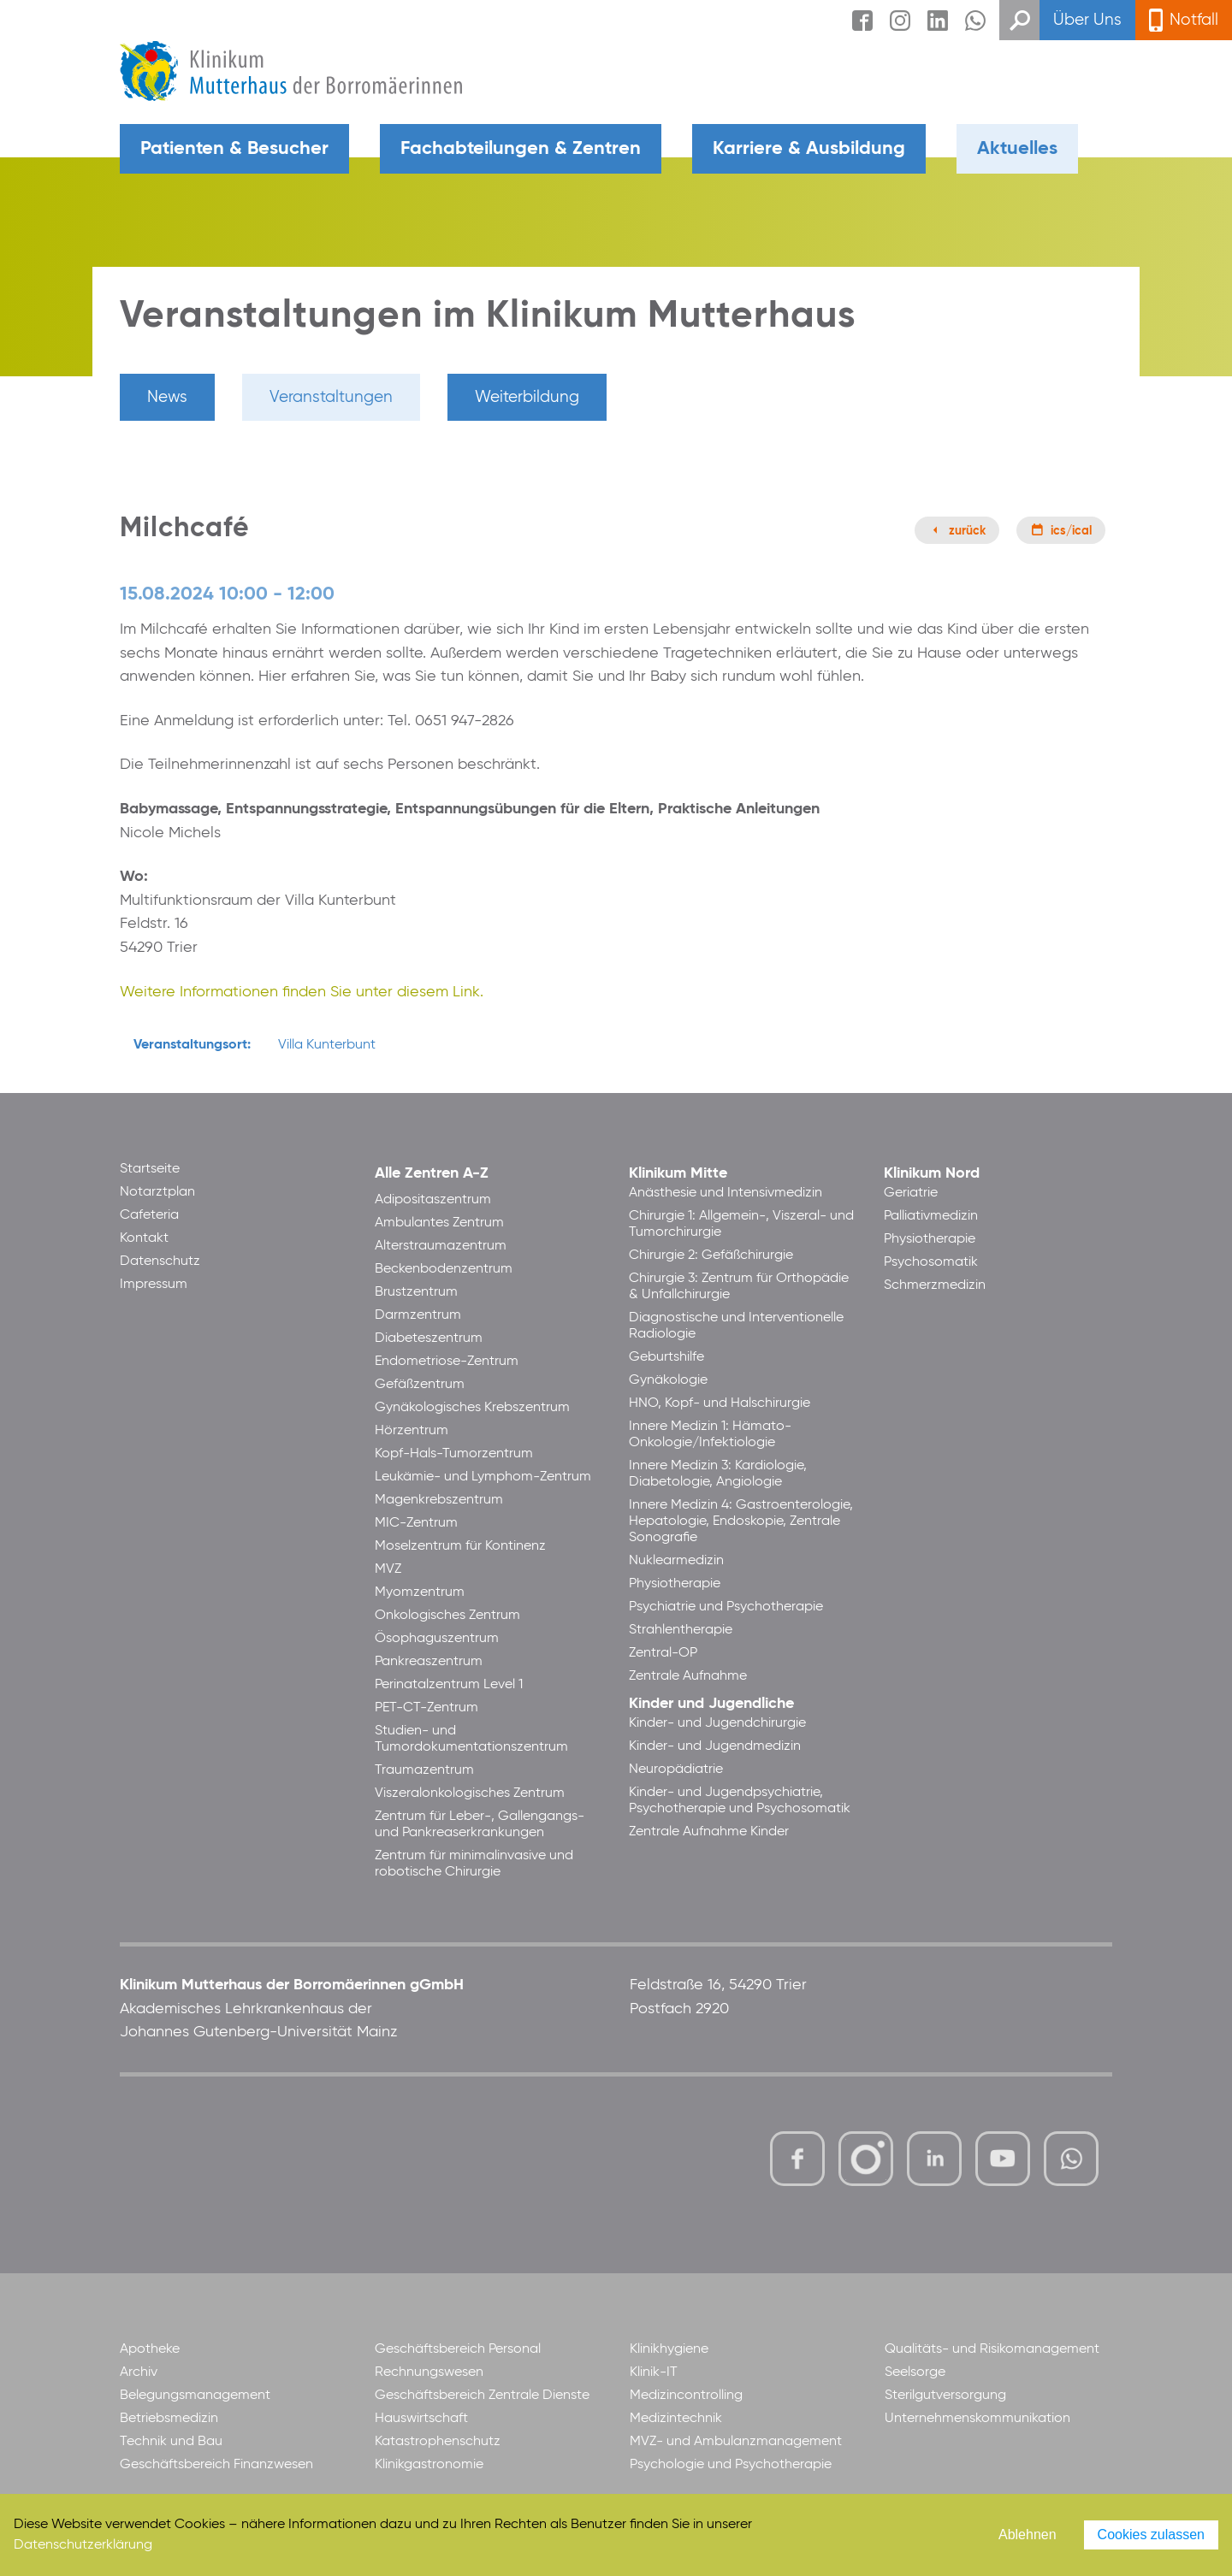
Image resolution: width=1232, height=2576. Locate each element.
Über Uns (1087, 20)
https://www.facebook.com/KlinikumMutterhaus (797, 2158)
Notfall (1194, 20)
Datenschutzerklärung (83, 2545)
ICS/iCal (1071, 531)
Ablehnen (1027, 2534)
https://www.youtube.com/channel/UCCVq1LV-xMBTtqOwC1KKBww (1004, 2161)
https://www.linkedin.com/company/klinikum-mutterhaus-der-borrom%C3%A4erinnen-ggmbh (935, 2163)
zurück (967, 531)
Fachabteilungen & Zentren (520, 148)
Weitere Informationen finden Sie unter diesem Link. (301, 992)
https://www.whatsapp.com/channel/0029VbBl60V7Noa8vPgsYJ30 (1071, 2158)
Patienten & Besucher (234, 148)
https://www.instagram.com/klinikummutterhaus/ (865, 2158)
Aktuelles (1017, 148)
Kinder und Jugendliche (711, 1703)
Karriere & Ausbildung (809, 148)
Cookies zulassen (1151, 2534)
